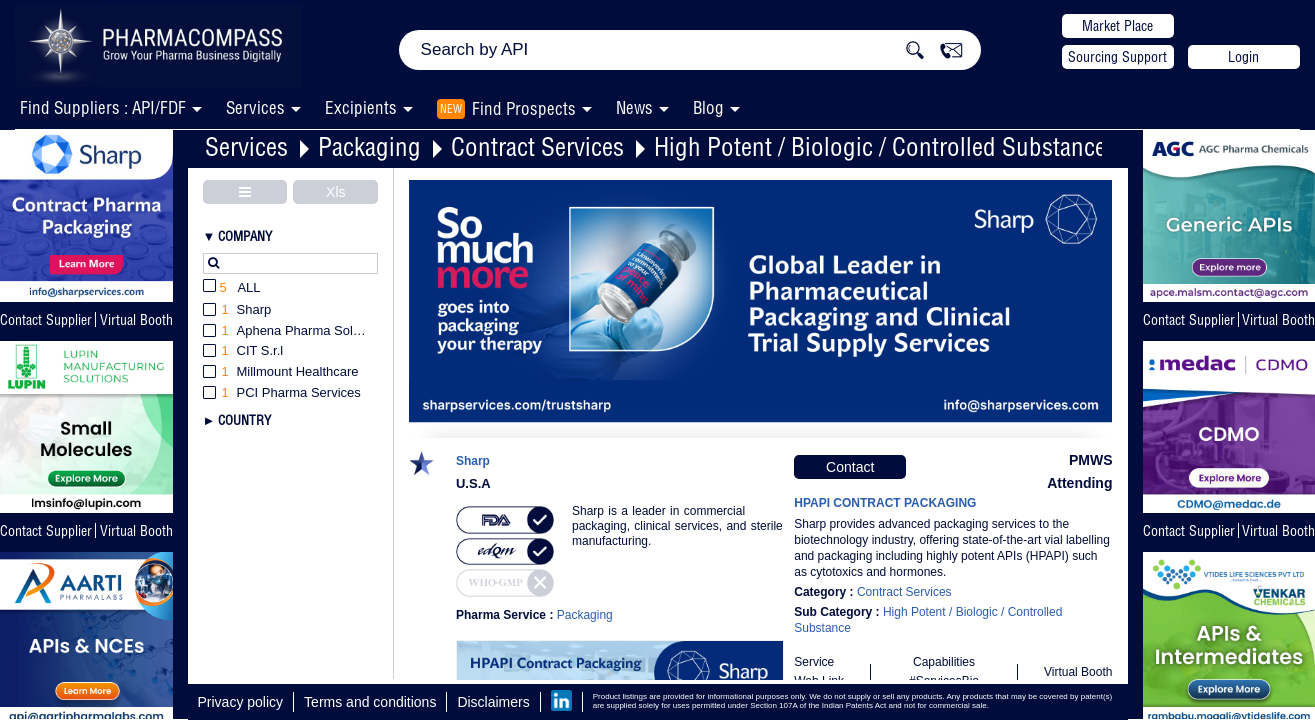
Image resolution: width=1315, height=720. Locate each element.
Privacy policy (241, 702)
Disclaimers (493, 702)
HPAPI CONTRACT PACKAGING (885, 503)
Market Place (1117, 26)
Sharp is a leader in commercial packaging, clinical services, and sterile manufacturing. (677, 526)
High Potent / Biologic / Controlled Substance (880, 146)
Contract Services (537, 146)
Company (245, 236)
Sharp (473, 461)
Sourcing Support (1117, 57)
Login (1243, 57)
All (232, 288)
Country (244, 420)
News (634, 107)
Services (246, 146)
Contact (850, 467)
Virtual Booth (136, 320)
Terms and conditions (370, 702)
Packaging (369, 146)
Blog (708, 107)
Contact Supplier (46, 320)
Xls (335, 192)
